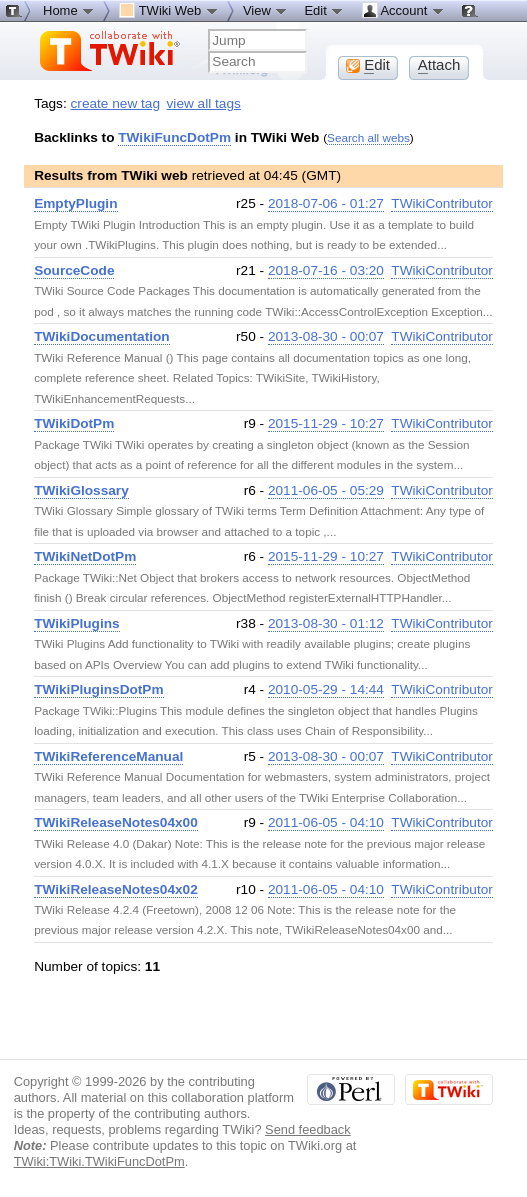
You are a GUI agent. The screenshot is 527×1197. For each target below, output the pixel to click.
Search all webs (368, 137)
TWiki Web (169, 10)
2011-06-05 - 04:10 (326, 822)
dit (368, 65)
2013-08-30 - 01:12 (326, 623)
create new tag (115, 103)
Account (403, 10)
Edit (324, 10)
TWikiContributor (442, 203)
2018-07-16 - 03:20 (326, 270)
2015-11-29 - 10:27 (326, 423)
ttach (439, 65)
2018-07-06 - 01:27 (326, 203)
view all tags (204, 103)
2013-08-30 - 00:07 (326, 336)
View (266, 10)
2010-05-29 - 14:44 (326, 689)
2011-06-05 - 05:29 (326, 490)
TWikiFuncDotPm (174, 137)
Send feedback (308, 1129)
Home (69, 10)
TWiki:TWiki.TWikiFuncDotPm (99, 1161)
